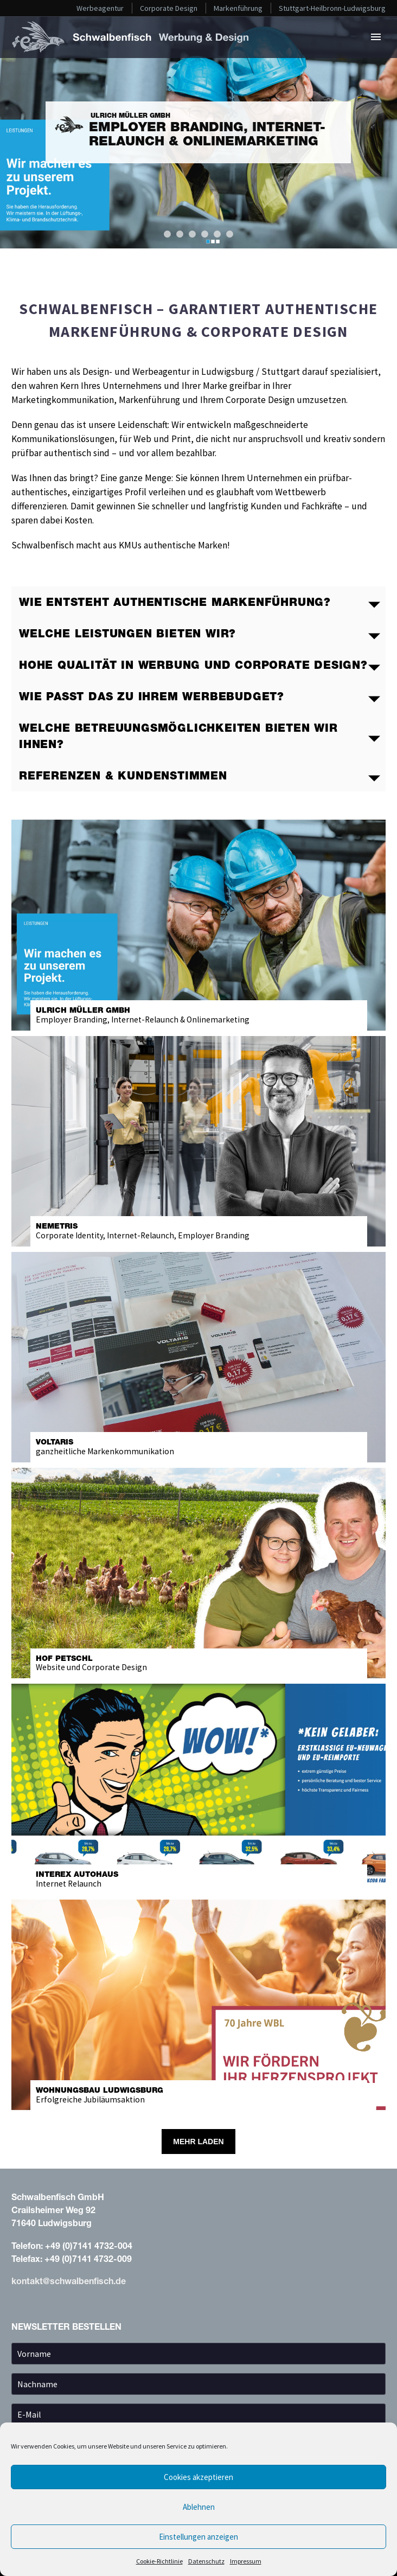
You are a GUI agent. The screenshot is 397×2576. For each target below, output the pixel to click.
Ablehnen (199, 2507)
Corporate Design (168, 8)
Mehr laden (198, 2141)
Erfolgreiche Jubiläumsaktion (198, 2095)
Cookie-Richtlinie (159, 2561)
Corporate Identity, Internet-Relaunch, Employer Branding (198, 1231)
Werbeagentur (100, 8)
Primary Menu (376, 37)
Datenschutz (206, 2561)
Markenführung (238, 8)
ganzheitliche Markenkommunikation (198, 1447)
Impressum (245, 2561)
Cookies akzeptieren (198, 2477)
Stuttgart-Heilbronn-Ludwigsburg (332, 8)
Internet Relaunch (198, 1879)
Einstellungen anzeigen (198, 2537)
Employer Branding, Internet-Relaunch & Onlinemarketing (198, 1015)
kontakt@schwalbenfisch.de (68, 2280)
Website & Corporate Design (198, 1663)
